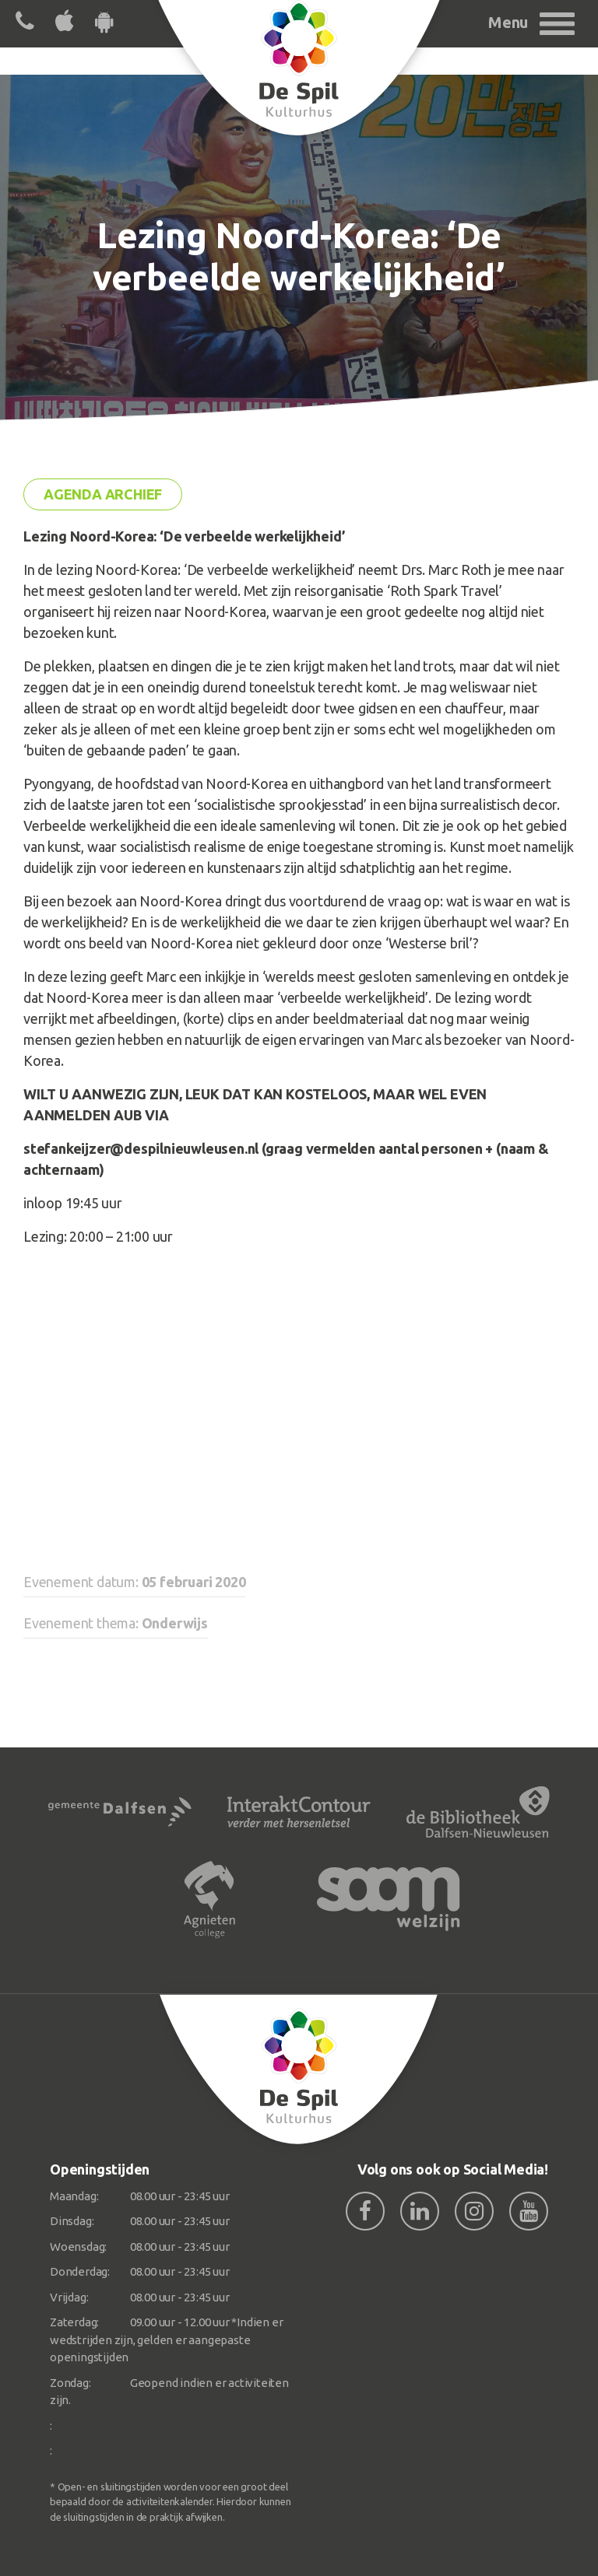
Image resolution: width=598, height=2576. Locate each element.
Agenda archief (103, 494)
